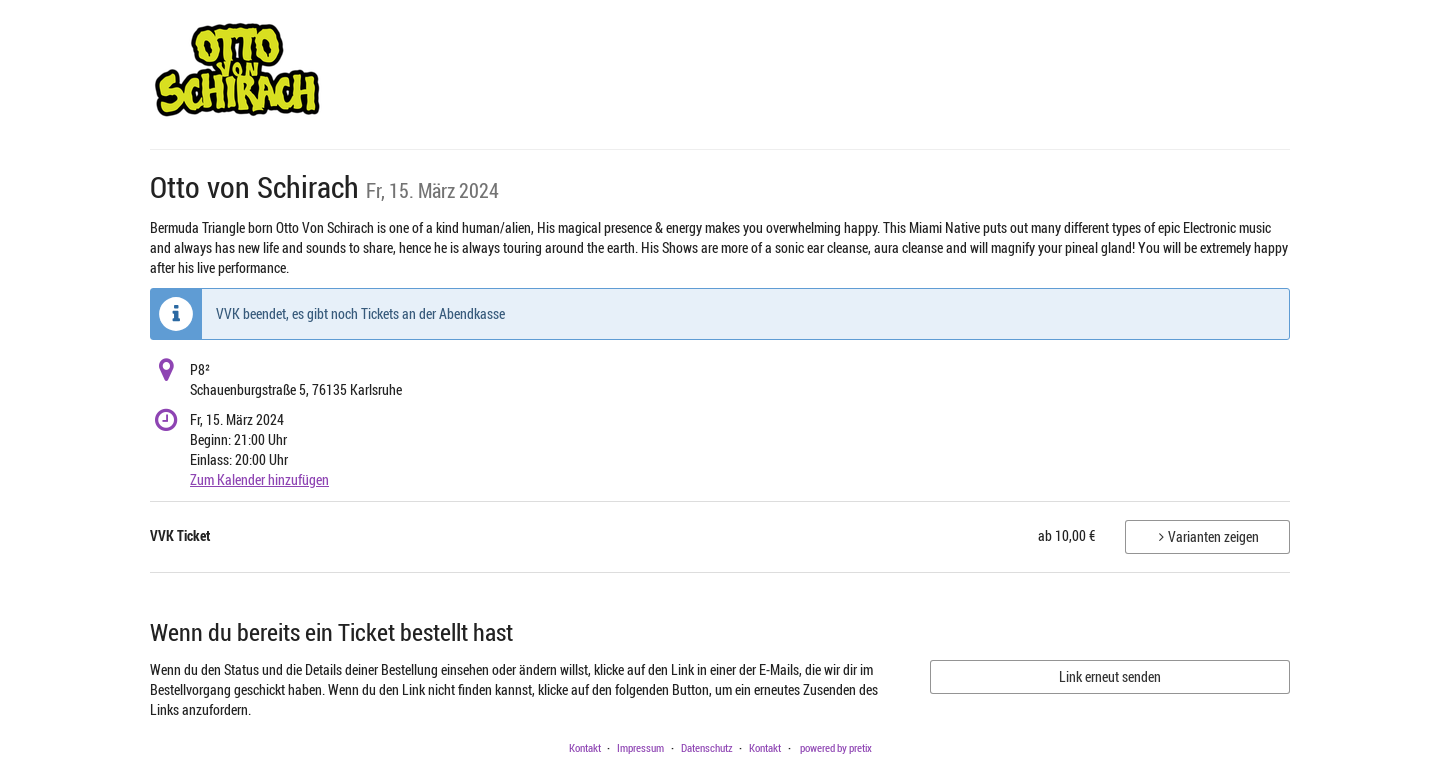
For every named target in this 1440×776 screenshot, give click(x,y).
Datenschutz (707, 747)
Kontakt (585, 747)
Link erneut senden (1110, 676)
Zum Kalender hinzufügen (259, 479)
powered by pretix (836, 747)
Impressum (640, 747)
